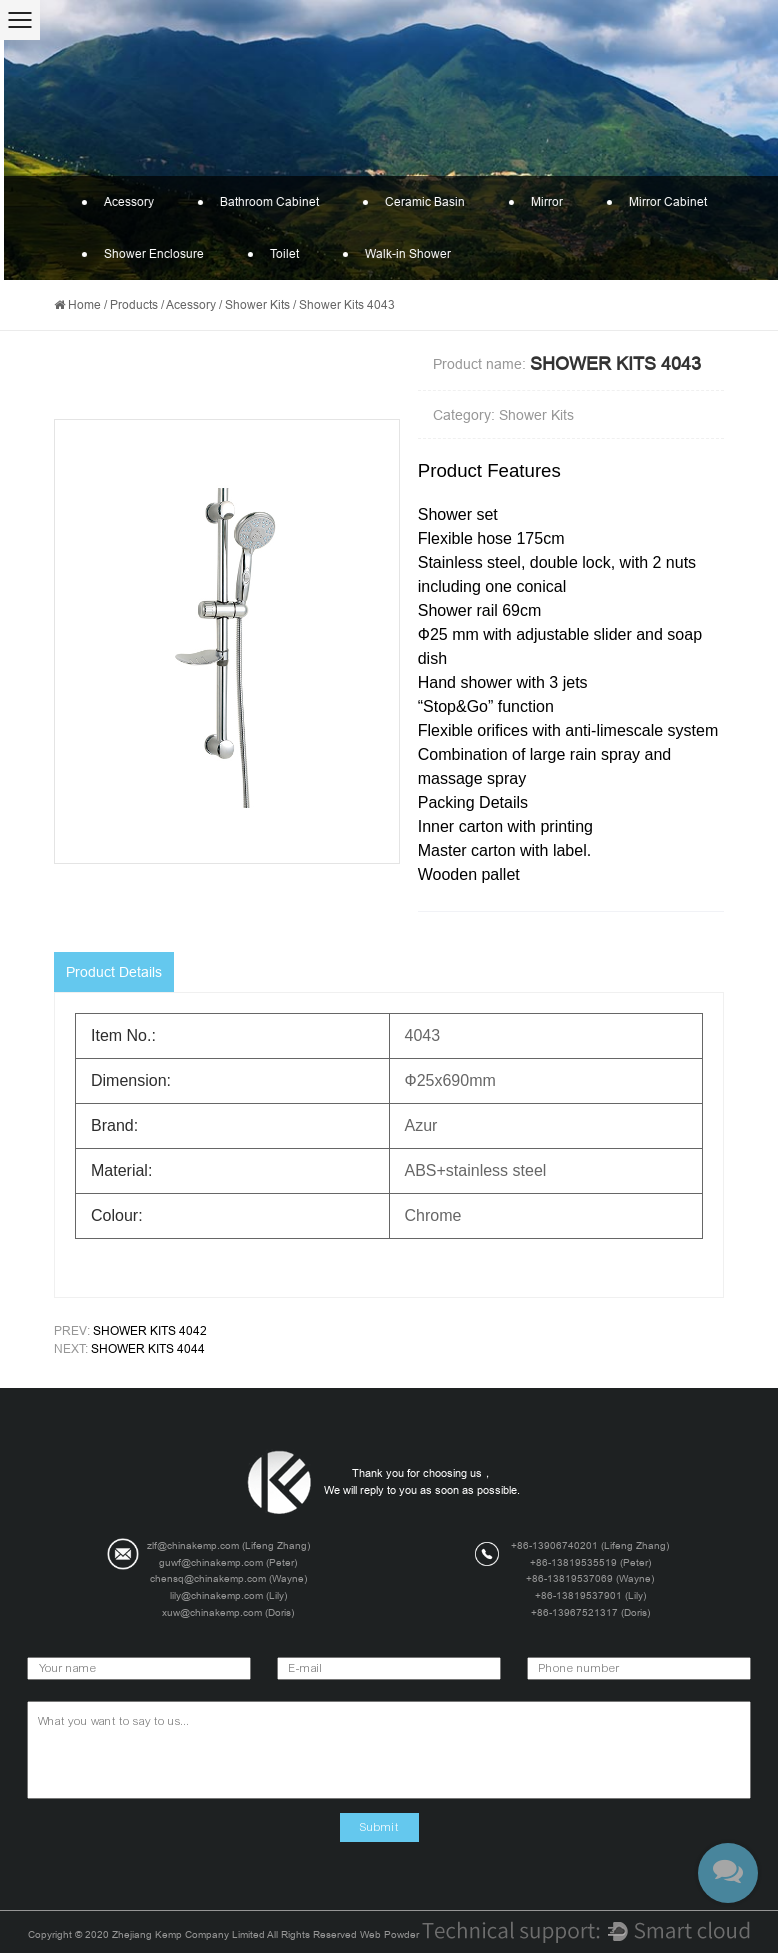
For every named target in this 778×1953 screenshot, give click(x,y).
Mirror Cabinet (656, 202)
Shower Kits (257, 305)
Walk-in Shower (396, 254)
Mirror (535, 202)
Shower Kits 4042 (150, 1331)
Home (84, 305)
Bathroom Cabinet (257, 202)
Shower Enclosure (142, 254)
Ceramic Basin (413, 202)
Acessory (117, 202)
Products (134, 305)
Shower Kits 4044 (148, 1349)
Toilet (272, 254)
